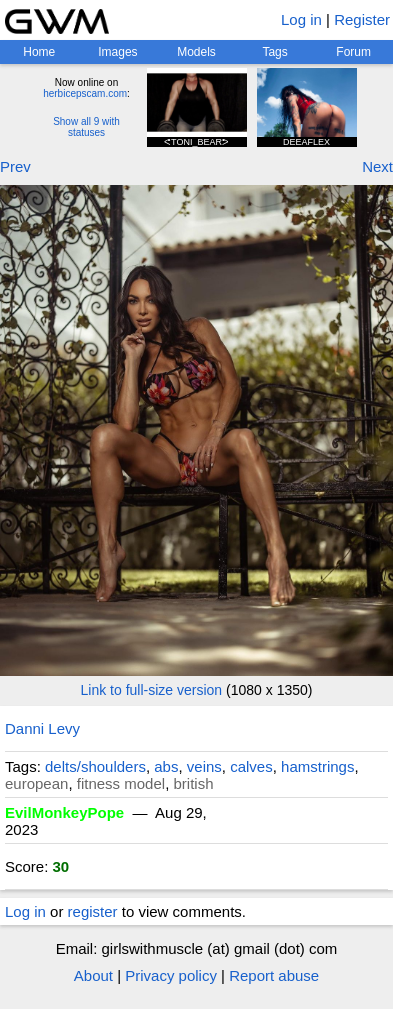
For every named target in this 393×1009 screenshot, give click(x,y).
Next (377, 166)
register (93, 911)
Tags (274, 52)
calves (251, 766)
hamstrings (317, 766)
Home (39, 52)
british (193, 783)
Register (362, 19)
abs (166, 766)
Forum (353, 52)
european (36, 783)
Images (117, 52)
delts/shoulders (95, 766)
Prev (15, 166)
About (93, 975)
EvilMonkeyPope (64, 812)
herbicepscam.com (85, 93)
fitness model (121, 783)
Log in (301, 19)
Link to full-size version (152, 690)
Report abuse (274, 975)
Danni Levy (42, 728)
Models (196, 52)
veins (204, 766)
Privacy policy (171, 975)
